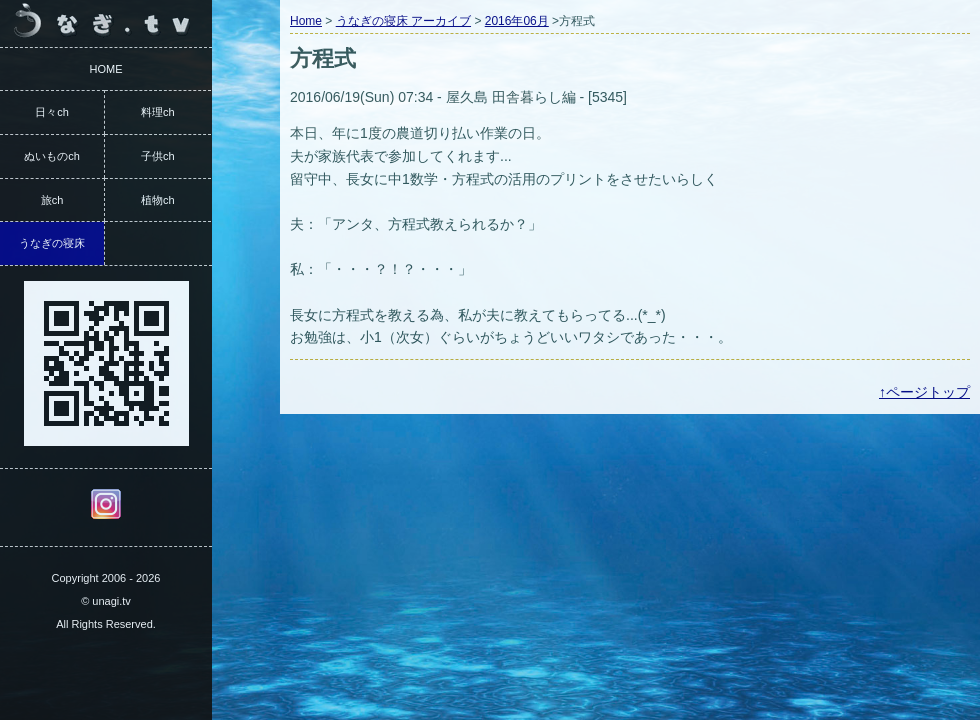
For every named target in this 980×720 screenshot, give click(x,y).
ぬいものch (52, 156)
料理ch (158, 112)
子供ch (158, 156)
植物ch (158, 200)
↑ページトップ (924, 392)
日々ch (52, 112)
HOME (106, 69)
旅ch (52, 200)
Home (306, 21)
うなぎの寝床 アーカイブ (403, 21)
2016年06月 (517, 21)
